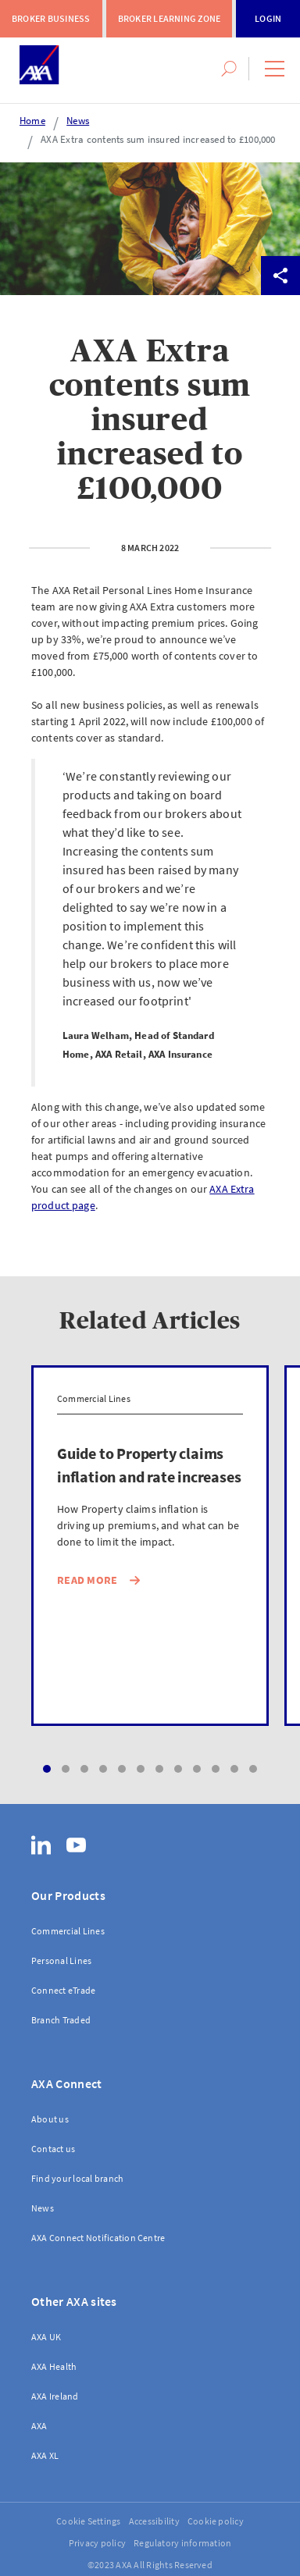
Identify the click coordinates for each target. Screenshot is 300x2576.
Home (32, 120)
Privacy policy (97, 2543)
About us (50, 2119)
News (77, 120)
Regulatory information (182, 2543)
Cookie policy (216, 2521)
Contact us (53, 2148)
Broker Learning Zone (169, 18)
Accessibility (154, 2521)
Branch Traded (61, 2020)
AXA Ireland (55, 2396)
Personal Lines (61, 1960)
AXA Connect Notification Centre (98, 2237)
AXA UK (46, 2337)
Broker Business (51, 18)
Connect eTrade (63, 1990)
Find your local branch (77, 2178)
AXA (39, 2426)
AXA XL (45, 2455)
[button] (274, 68)
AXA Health (54, 2366)
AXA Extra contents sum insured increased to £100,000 (158, 139)
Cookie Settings (88, 2521)
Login (268, 18)
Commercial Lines (68, 1931)
